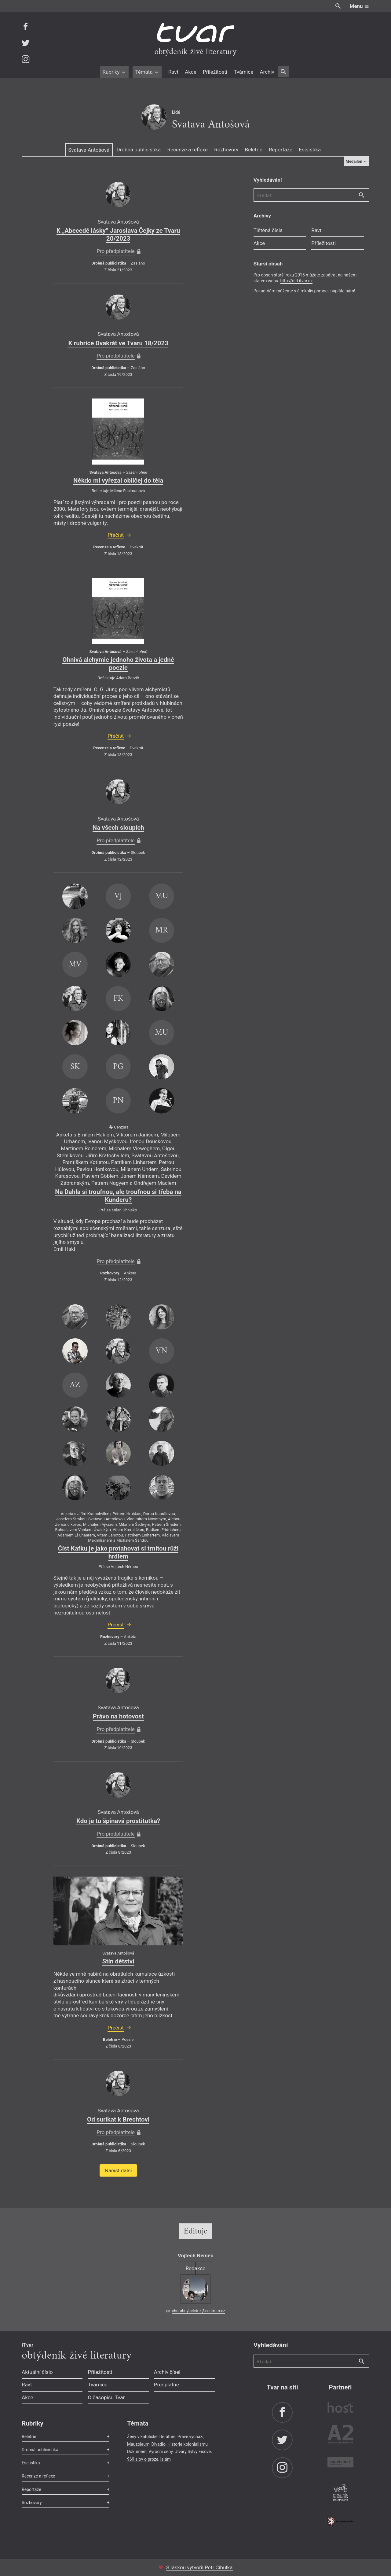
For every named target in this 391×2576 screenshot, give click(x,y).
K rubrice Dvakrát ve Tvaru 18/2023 (118, 343)
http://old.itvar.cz (296, 280)
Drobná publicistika (138, 149)
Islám (165, 2459)
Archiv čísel (167, 2372)
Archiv (267, 72)
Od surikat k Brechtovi (118, 2119)
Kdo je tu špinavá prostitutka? (118, 1821)
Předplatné (166, 2384)
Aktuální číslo (37, 2372)
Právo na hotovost (118, 1716)
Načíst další (118, 2170)
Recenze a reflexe (187, 149)
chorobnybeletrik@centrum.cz (198, 2310)
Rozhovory (226, 149)
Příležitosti (215, 72)
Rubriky (114, 72)
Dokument (137, 2451)
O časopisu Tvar (106, 2397)
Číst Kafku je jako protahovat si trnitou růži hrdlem (118, 1552)
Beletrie (253, 149)
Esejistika (310, 149)
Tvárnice (243, 72)
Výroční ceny (160, 2451)
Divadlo (159, 2444)
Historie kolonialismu (187, 2444)
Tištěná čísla (268, 230)
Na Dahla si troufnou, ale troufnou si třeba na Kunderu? (118, 1195)
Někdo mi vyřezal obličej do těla (118, 480)
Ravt (173, 72)
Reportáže (280, 149)
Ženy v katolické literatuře (151, 2436)
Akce (190, 72)
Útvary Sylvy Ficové (192, 2451)
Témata (147, 72)
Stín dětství (118, 1961)
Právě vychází (190, 2436)
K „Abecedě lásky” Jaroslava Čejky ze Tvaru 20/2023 (118, 234)
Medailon (356, 161)
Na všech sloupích (118, 827)
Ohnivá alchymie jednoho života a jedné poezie (118, 663)
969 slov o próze (142, 2459)
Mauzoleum (138, 2444)
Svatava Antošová (88, 150)
